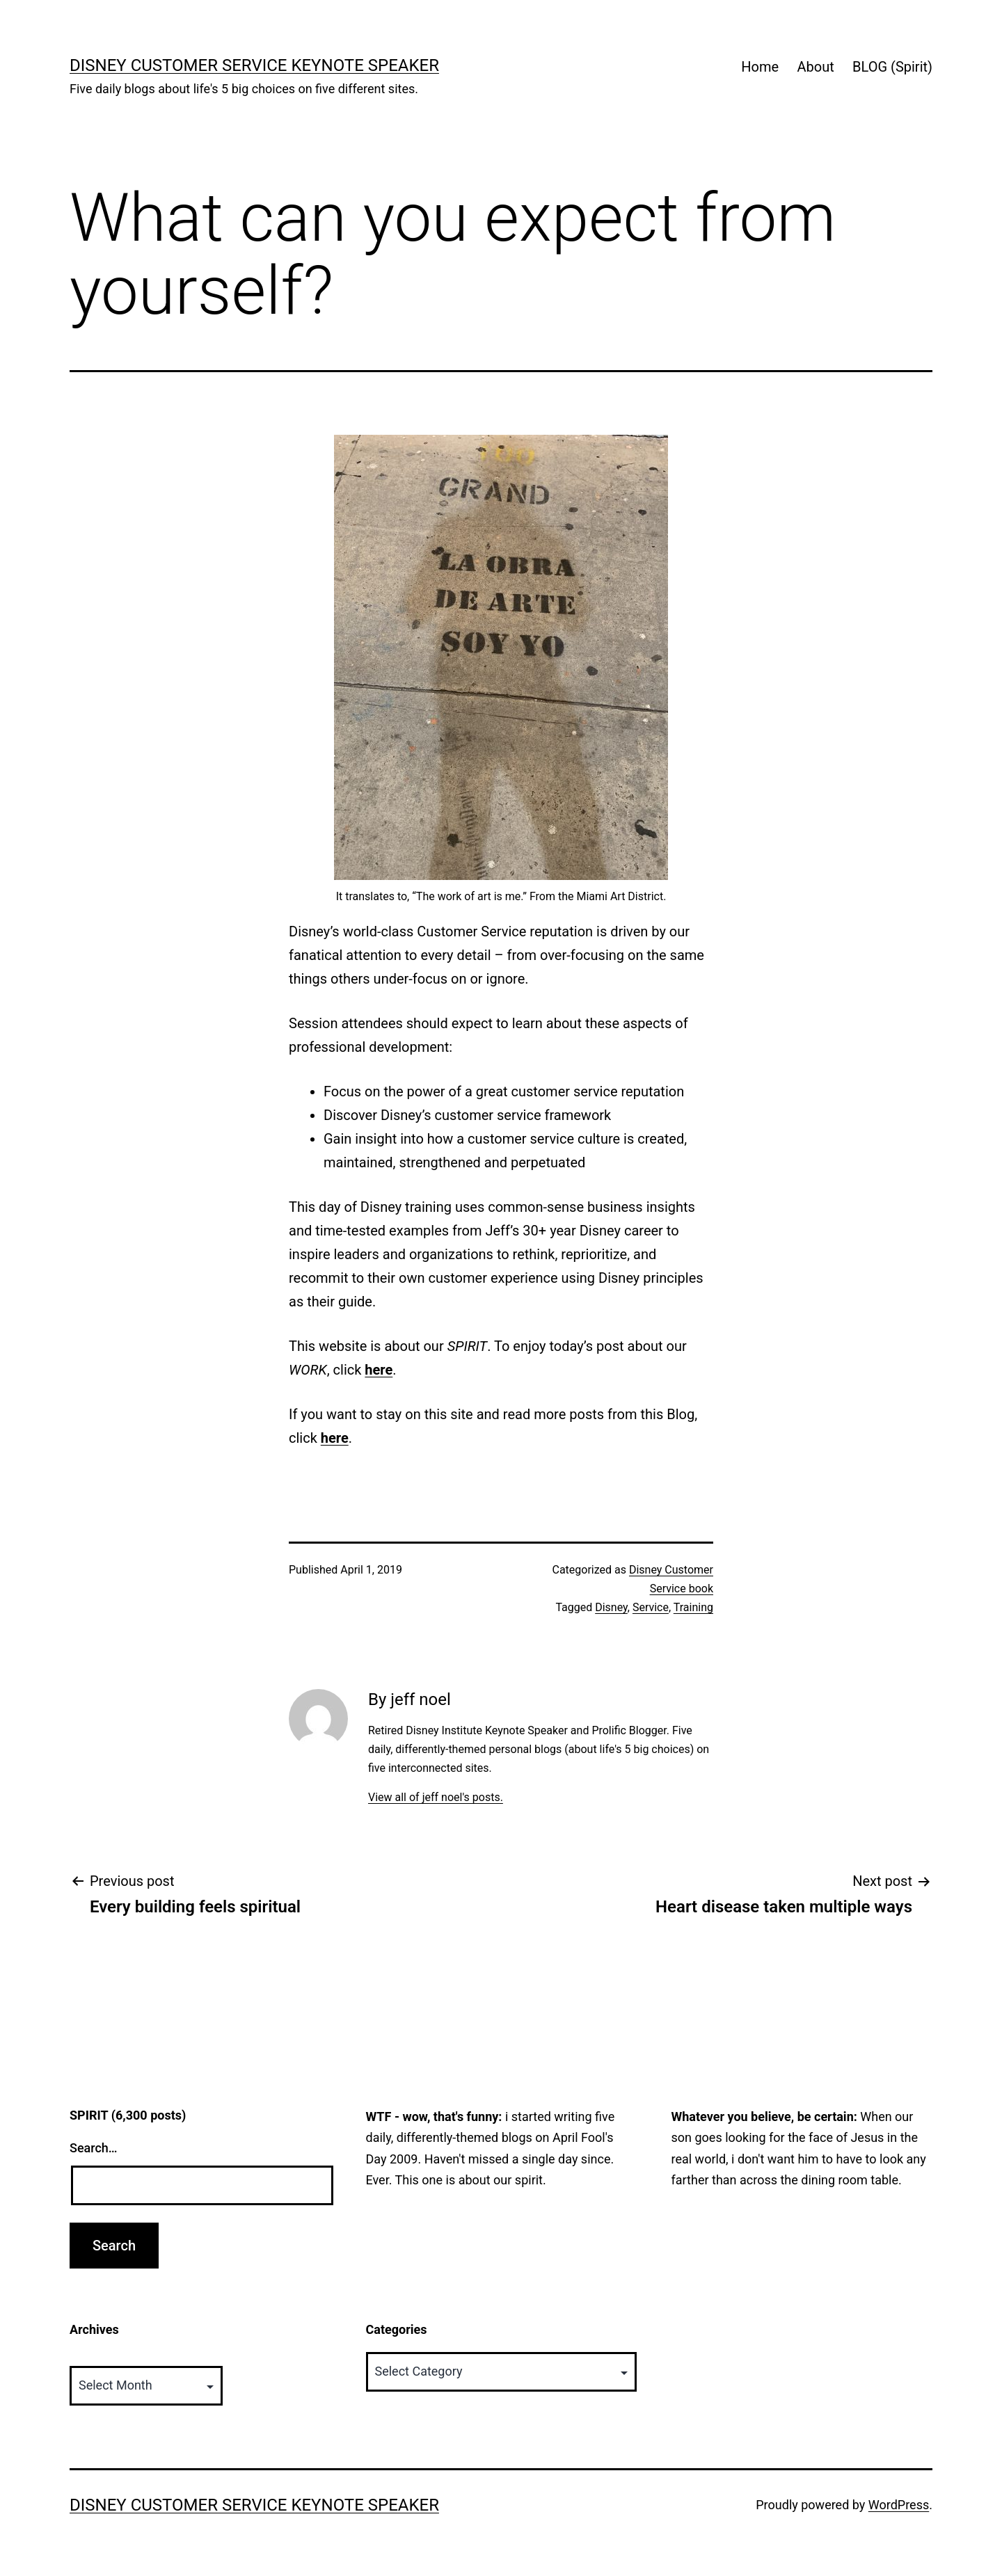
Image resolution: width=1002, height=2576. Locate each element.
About (815, 66)
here (378, 1369)
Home (760, 66)
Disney (611, 1607)
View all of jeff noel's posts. (435, 1797)
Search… (94, 2148)
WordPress (898, 2504)
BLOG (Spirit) (892, 66)
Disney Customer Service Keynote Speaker (254, 65)
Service (651, 1607)
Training (693, 1607)
